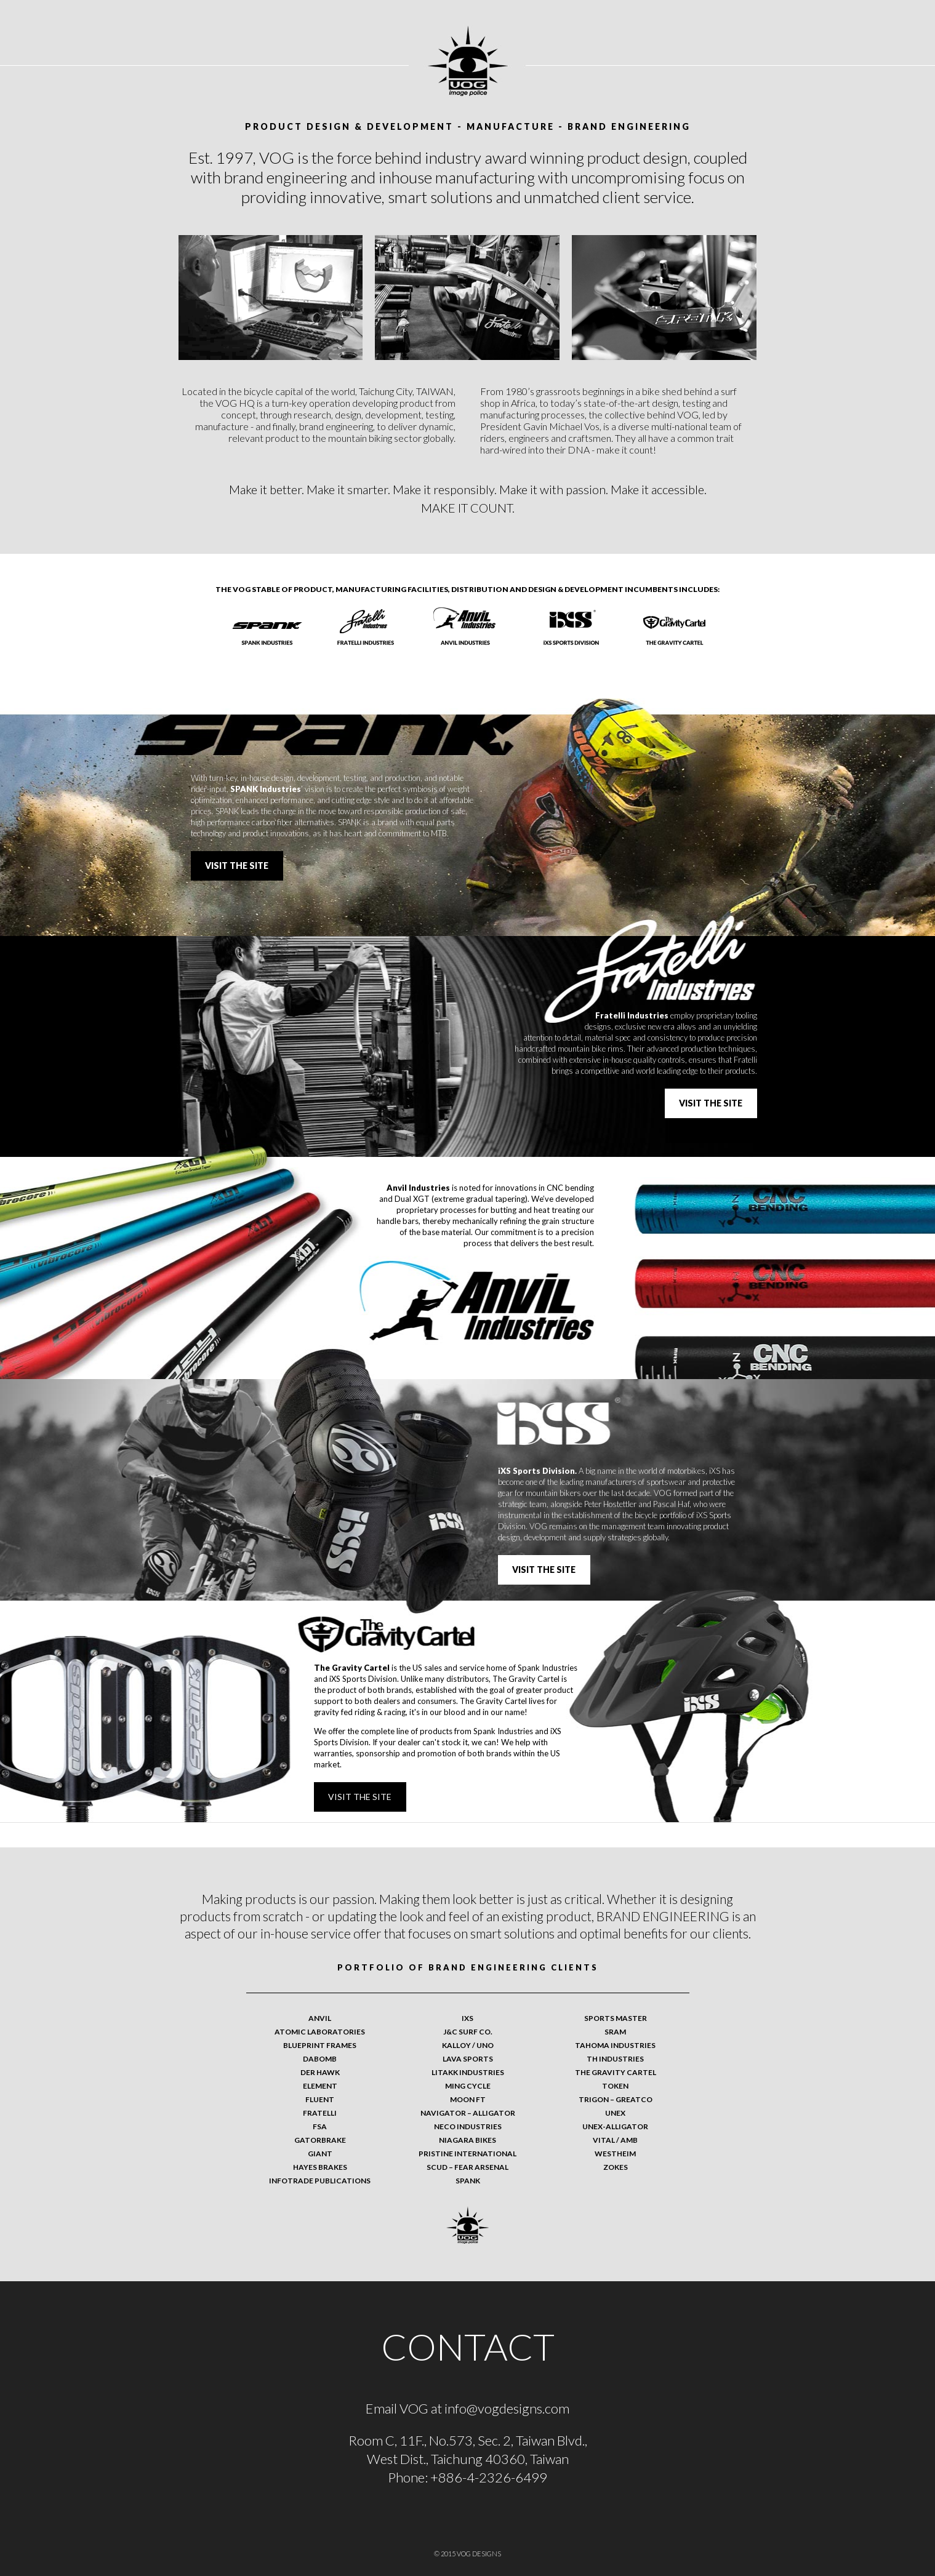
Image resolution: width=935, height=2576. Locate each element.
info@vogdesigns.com (506, 2408)
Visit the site (236, 865)
